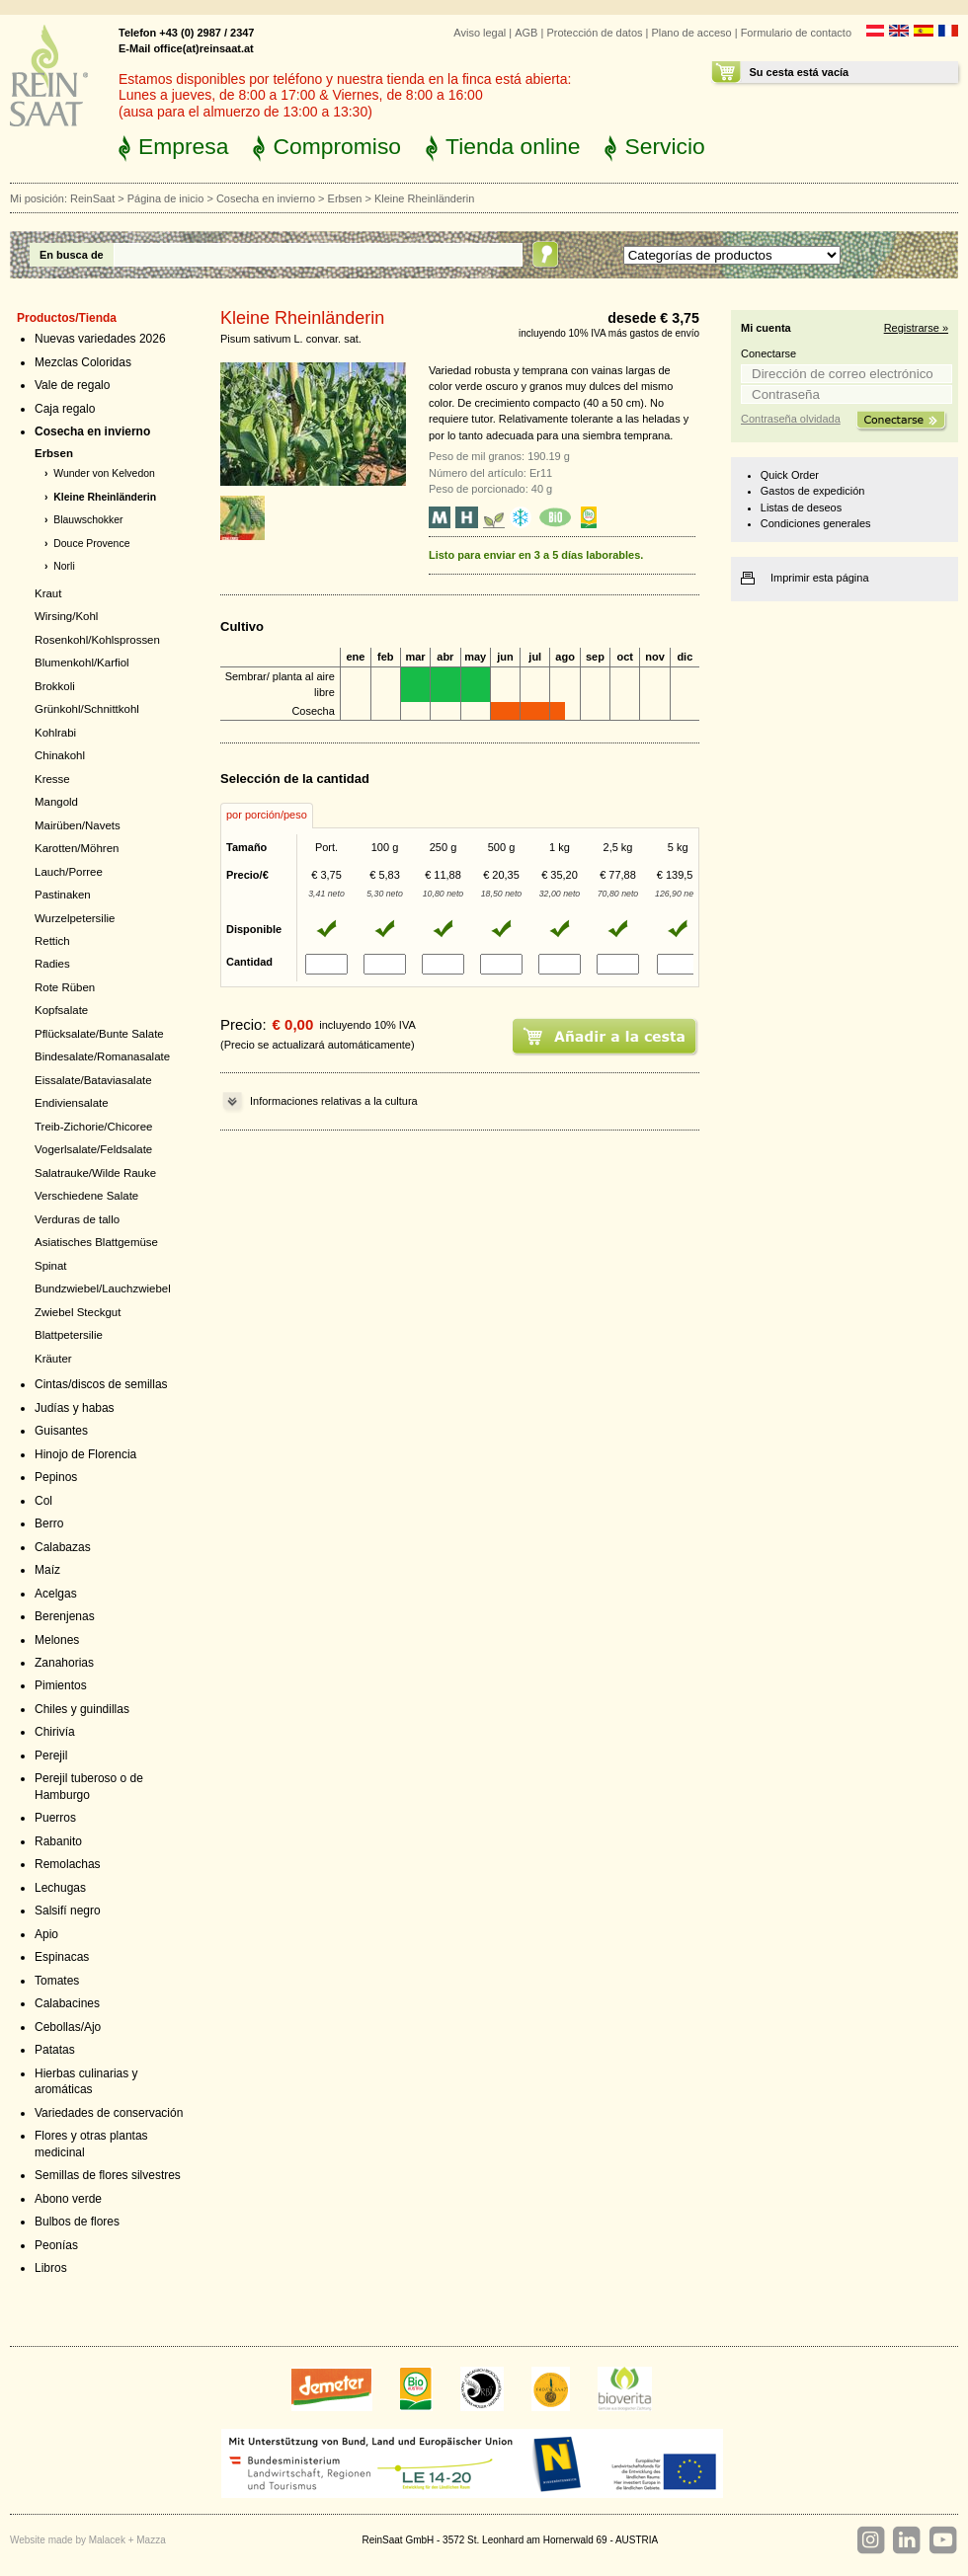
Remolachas (68, 1864)
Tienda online (512, 146)
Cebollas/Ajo (68, 2027)
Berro (49, 1523)
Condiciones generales (816, 523)
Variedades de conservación (109, 2113)
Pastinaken (63, 894)
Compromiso (337, 146)
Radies (52, 964)
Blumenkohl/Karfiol (82, 662)
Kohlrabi (55, 733)
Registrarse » (916, 328)
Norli (63, 566)
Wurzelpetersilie (75, 918)
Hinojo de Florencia (85, 1454)
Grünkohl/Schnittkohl (87, 709)
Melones (57, 1640)
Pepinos (56, 1477)
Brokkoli (55, 686)
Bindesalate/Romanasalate (102, 1056)
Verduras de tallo (77, 1219)
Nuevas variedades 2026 (100, 339)
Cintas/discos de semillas (101, 1384)
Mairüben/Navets (78, 825)
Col (43, 1501)
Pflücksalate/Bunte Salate (99, 1034)
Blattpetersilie (69, 1335)
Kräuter (53, 1359)
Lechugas (60, 1888)
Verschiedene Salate (86, 1196)
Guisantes (61, 1431)
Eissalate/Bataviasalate (93, 1080)
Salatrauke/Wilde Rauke (95, 1173)
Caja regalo (65, 409)
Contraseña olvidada (791, 419)
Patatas (55, 2050)
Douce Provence (91, 543)
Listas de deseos (801, 507)
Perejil (51, 1755)
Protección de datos (594, 33)
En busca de (72, 255)
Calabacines (67, 2003)
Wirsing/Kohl (66, 616)
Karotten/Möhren (77, 848)
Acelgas (56, 1593)
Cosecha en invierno (265, 198)
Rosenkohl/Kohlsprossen (97, 640)
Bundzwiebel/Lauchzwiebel (103, 1288)
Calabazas (63, 1547)
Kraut (48, 593)
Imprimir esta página (819, 578)
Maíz (47, 1570)
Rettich (52, 941)
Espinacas (62, 1957)
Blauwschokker (87, 519)
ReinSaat (92, 198)
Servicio (664, 146)
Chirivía (55, 1732)
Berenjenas (65, 1616)
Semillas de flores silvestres (108, 2175)
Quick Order (790, 475)
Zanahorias (64, 1663)
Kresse (52, 779)
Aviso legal (479, 33)
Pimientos (61, 1685)
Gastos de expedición (813, 491)
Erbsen (345, 198)
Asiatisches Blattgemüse (96, 1242)
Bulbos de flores (77, 2221)
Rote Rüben (65, 987)
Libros (51, 2268)
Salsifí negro (68, 1910)
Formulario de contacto (796, 33)
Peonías (56, 2245)
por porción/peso (266, 814)
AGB (526, 33)
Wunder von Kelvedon (104, 473)
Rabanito (58, 1841)
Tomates (57, 1981)
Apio (46, 1934)
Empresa (183, 146)
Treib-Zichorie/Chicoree (93, 1126)
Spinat (51, 1266)
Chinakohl (60, 755)
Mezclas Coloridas (83, 362)
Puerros (55, 1818)
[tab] (266, 815)
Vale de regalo (72, 385)
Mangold (56, 802)
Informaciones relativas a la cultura (334, 1101)
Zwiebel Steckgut (78, 1312)
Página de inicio (165, 198)
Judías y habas (75, 1408)
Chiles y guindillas (82, 1709)
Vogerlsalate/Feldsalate (93, 1149)
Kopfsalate (61, 1010)
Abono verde (68, 2199)
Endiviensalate (72, 1103)
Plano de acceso (691, 33)
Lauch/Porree (69, 872)
